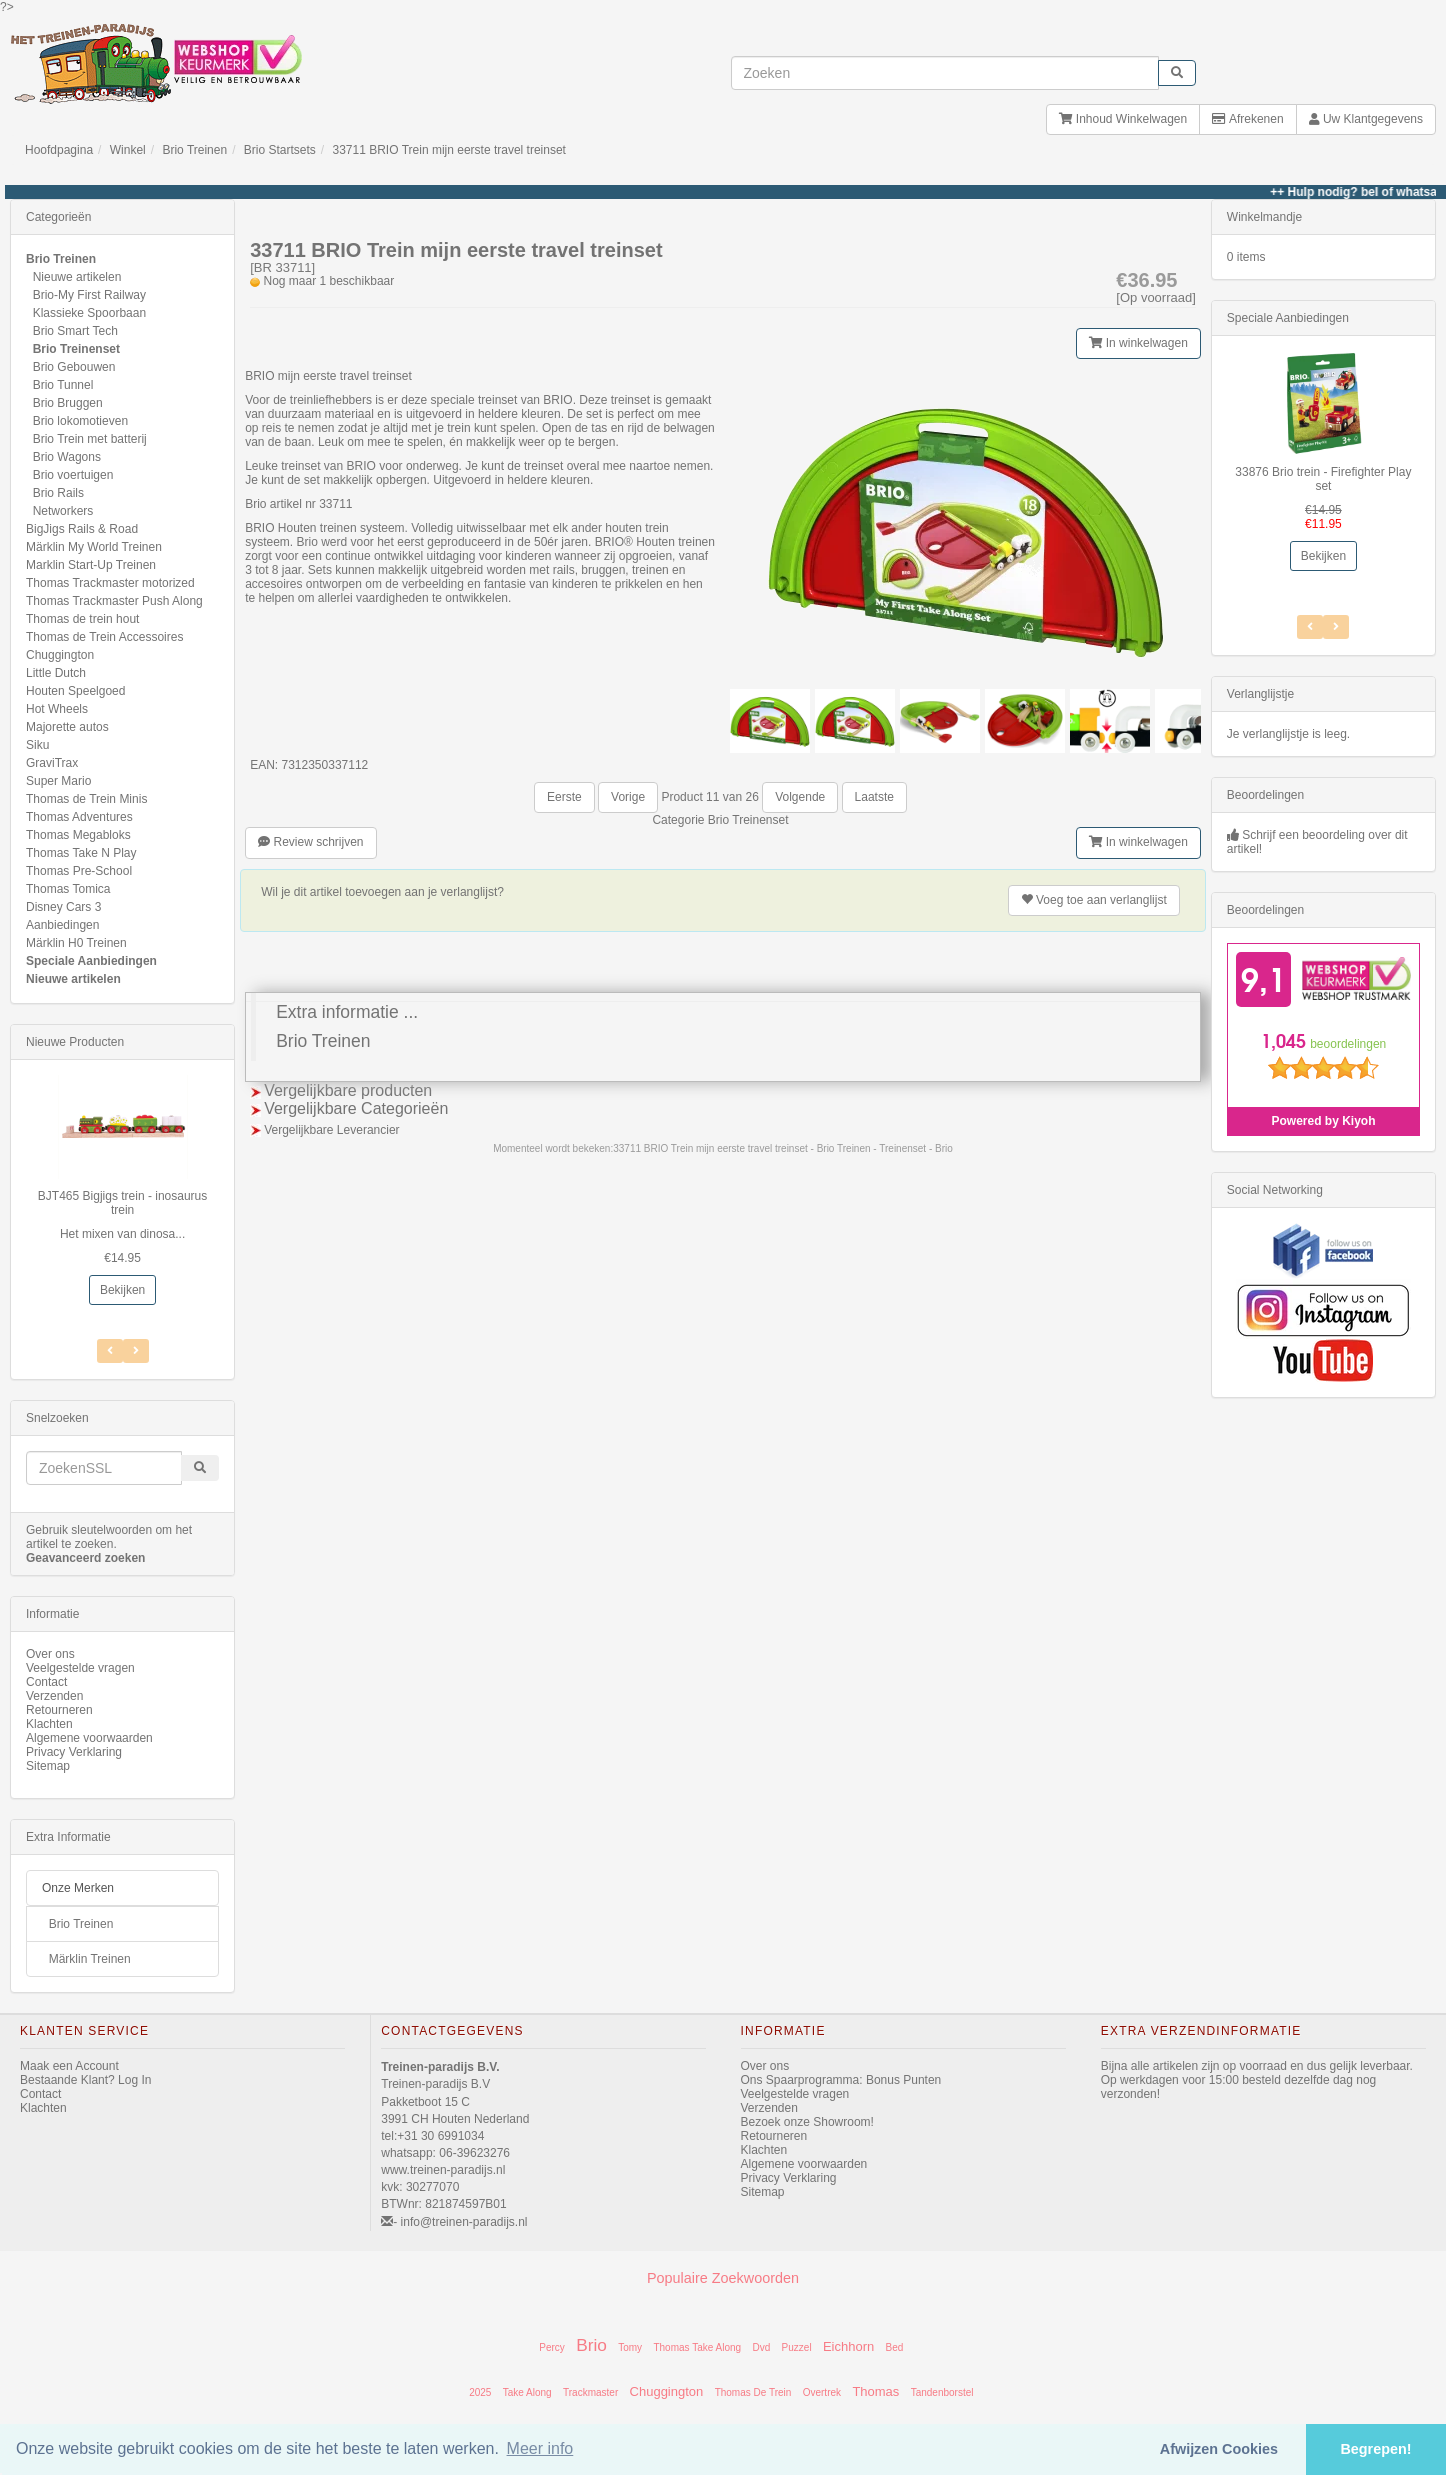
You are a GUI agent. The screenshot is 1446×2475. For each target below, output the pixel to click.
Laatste (874, 797)
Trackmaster (590, 2392)
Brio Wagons (67, 457)
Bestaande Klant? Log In (85, 2080)
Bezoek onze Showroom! (807, 2122)
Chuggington (60, 655)
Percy (552, 2347)
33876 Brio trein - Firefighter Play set (1323, 479)
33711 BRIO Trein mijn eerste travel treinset (449, 150)
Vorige (628, 797)
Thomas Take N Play (81, 853)
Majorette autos (67, 727)
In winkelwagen (1138, 343)
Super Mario (58, 781)
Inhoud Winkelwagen (1123, 119)
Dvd (761, 2347)
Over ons (50, 1654)
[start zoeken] (1177, 73)
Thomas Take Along (697, 2347)
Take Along (527, 2392)
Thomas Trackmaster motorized (110, 583)
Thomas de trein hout (82, 619)
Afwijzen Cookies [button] (1219, 2449)
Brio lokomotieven (80, 421)
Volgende (800, 797)
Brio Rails (58, 493)
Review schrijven (310, 842)
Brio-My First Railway (89, 295)
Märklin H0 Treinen (76, 943)
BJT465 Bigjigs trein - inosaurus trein (122, 1203)
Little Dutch (56, 673)
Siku (37, 745)
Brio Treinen (194, 150)
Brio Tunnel (63, 385)
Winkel (128, 150)
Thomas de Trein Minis (86, 799)
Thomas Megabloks (78, 835)
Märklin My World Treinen (94, 547)
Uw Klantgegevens (1366, 119)
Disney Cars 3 (63, 907)
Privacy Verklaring (74, 1752)
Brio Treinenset (748, 820)
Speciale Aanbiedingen (91, 961)
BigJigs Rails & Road (82, 529)
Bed (895, 2347)
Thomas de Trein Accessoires (104, 637)
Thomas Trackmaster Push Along (114, 601)
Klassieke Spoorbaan (89, 313)
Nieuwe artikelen (77, 277)
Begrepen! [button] (1375, 2449)
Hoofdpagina (59, 150)
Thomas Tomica (68, 889)
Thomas (875, 2391)
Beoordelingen (1265, 795)
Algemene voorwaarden (89, 1738)
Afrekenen (1247, 119)
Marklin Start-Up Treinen (91, 565)
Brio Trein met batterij (90, 439)
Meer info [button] (540, 2448)
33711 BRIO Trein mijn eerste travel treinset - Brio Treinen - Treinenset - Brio (783, 1148)
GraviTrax (52, 763)
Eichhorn (848, 2346)
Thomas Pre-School (79, 871)
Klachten (49, 1724)
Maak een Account (69, 2066)
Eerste (564, 797)
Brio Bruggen (68, 403)
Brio (591, 2345)
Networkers (63, 511)
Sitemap (48, 1766)
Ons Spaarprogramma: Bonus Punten (841, 2080)
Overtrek (822, 2392)
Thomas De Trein (753, 2392)
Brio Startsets (280, 150)
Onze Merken (78, 1888)
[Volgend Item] (110, 1351)
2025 (480, 2392)
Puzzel (797, 2347)
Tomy (630, 2347)
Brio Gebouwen (74, 367)
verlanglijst (1094, 900)
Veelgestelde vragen (80, 1668)
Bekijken (122, 1290)
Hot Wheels (57, 709)
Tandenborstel (942, 2392)
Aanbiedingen (62, 925)
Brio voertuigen (73, 475)
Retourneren (59, 1710)
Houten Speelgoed (75, 691)
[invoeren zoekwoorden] (945, 73)
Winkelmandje (1264, 217)
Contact (46, 1682)
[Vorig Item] (136, 1351)
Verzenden (54, 1696)
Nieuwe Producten (75, 1042)
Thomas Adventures (79, 817)
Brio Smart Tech (75, 331)
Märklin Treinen (90, 1959)
